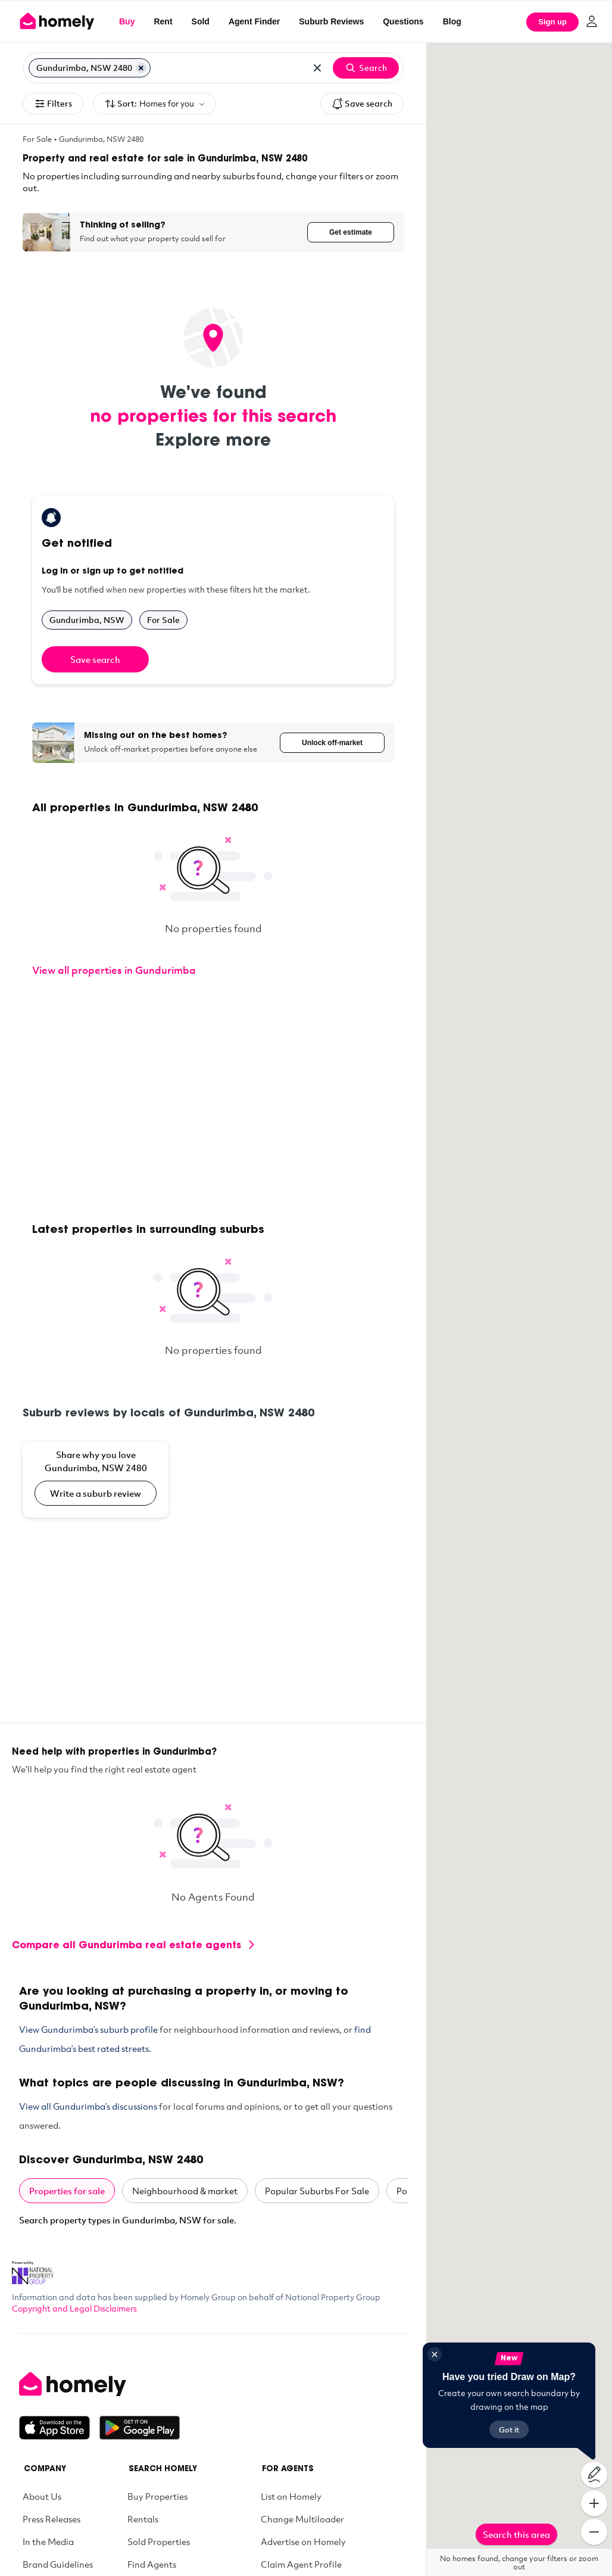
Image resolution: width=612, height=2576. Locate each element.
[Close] (434, 2354)
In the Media (48, 2541)
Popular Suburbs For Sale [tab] (317, 2191)
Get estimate (350, 232)
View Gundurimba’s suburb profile (88, 2029)
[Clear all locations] (317, 68)
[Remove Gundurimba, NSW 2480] (141, 68)
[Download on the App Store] (59, 2428)
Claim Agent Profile (301, 2564)
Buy (127, 21)
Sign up (552, 21)
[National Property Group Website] (33, 2268)
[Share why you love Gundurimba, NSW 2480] (95, 1479)
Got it (509, 2429)
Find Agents (151, 2564)
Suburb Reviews (331, 21)
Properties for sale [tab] (67, 2191)
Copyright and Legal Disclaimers (74, 2308)
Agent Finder (254, 21)
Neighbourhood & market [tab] (185, 2191)
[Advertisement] (213, 1101)
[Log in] (591, 21)
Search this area (516, 2534)
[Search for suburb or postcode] (228, 67)
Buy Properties (157, 2496)
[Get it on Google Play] (139, 2428)
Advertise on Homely (303, 2541)
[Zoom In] (594, 2503)
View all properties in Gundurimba (114, 970)
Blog (452, 21)
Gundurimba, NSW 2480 (101, 138)
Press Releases (51, 2519)
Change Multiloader (302, 2519)
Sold (201, 21)
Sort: (154, 104)
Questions (403, 21)
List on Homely (291, 2496)
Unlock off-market (332, 743)
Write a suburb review (95, 1493)
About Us (42, 2496)
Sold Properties (158, 2541)
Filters (53, 104)
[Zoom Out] (594, 2532)
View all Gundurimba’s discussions (88, 2106)
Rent (163, 21)
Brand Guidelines (58, 2564)
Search (366, 68)
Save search (362, 104)
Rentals (142, 2519)
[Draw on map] (594, 2475)
